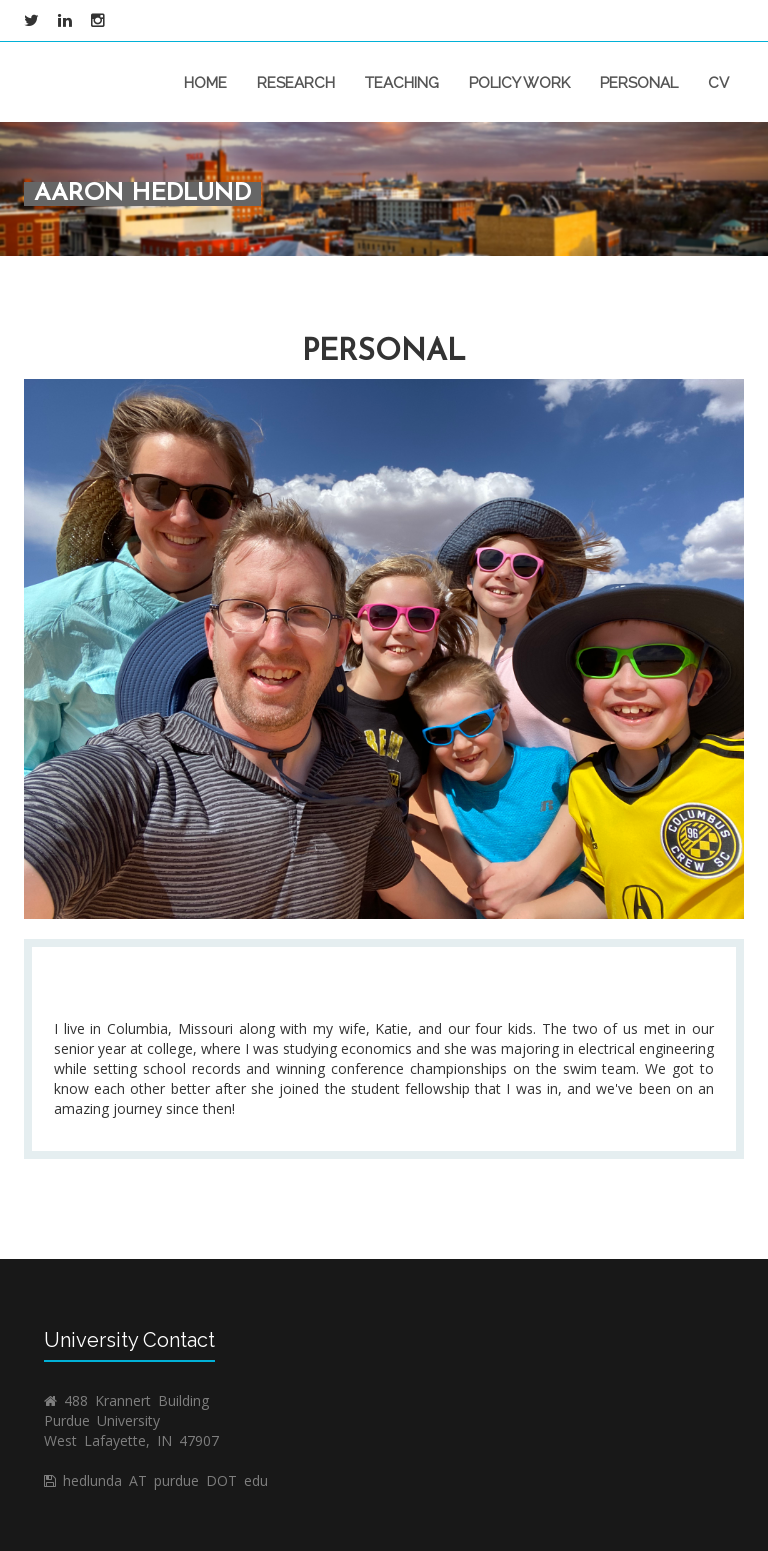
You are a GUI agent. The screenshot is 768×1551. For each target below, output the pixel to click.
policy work (519, 83)
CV (718, 83)
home (205, 83)
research (296, 83)
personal (639, 83)
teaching (402, 83)
